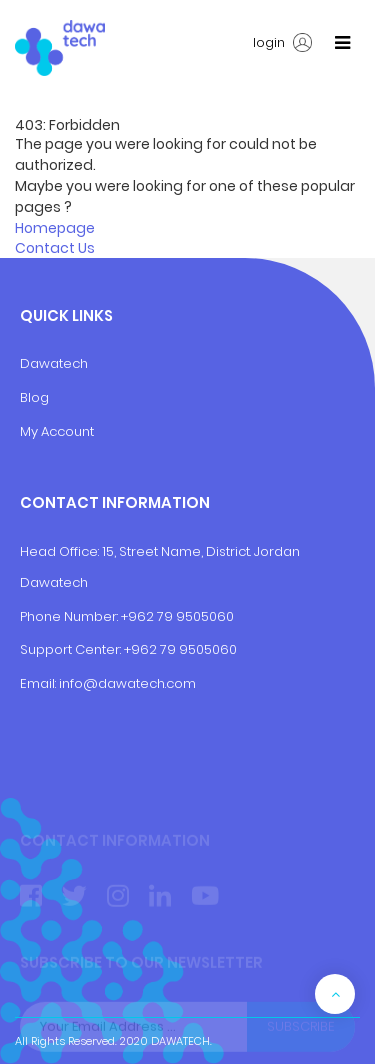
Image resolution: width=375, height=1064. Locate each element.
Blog (34, 397)
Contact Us (55, 248)
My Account (57, 431)
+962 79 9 (156, 649)
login (282, 43)
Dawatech (54, 363)
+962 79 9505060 (177, 616)
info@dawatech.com (127, 683)
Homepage (55, 228)
